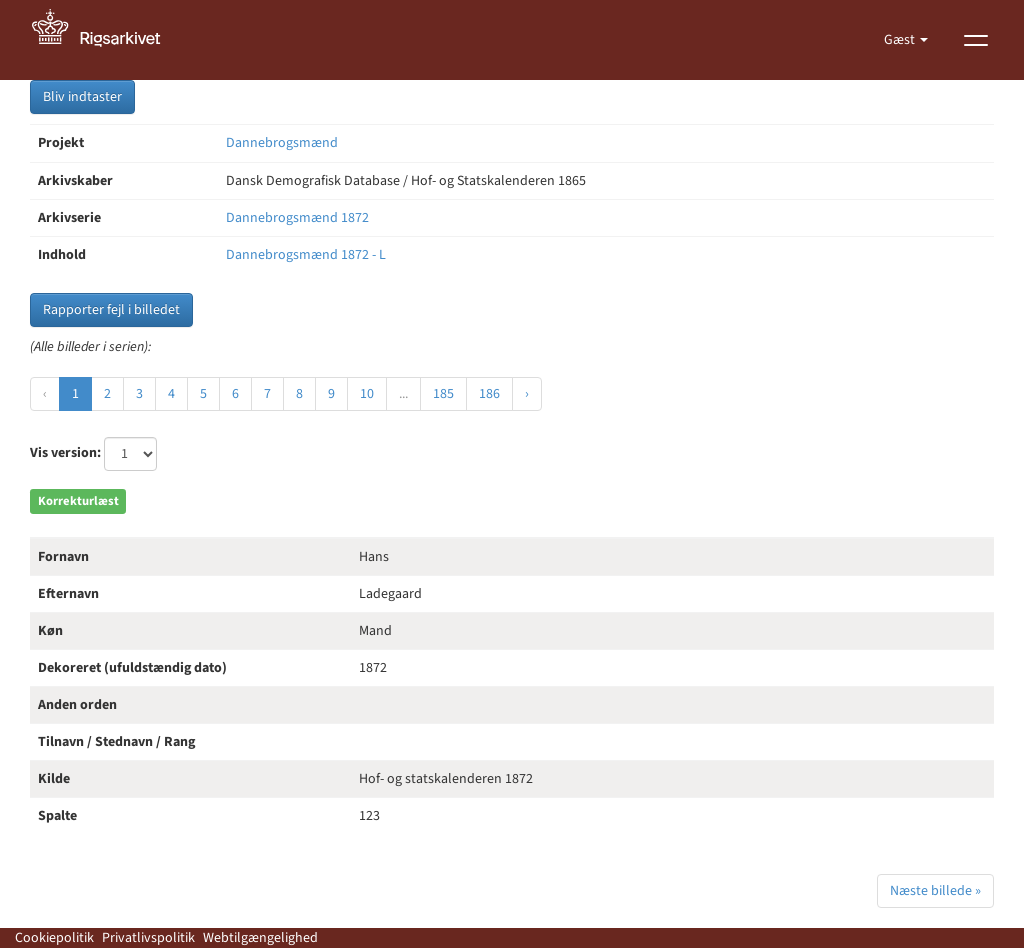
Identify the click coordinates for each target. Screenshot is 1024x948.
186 (489, 394)
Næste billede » (935, 891)
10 (367, 394)
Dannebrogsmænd (282, 143)
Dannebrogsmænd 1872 (297, 218)
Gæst (901, 40)
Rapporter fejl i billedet (111, 310)
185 (443, 394)
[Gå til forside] (107, 40)
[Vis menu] (976, 40)
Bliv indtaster (82, 97)
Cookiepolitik (54, 938)
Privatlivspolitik (148, 938)
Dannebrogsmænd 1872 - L (306, 255)
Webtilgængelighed (260, 938)
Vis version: (65, 453)
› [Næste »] (527, 394)
